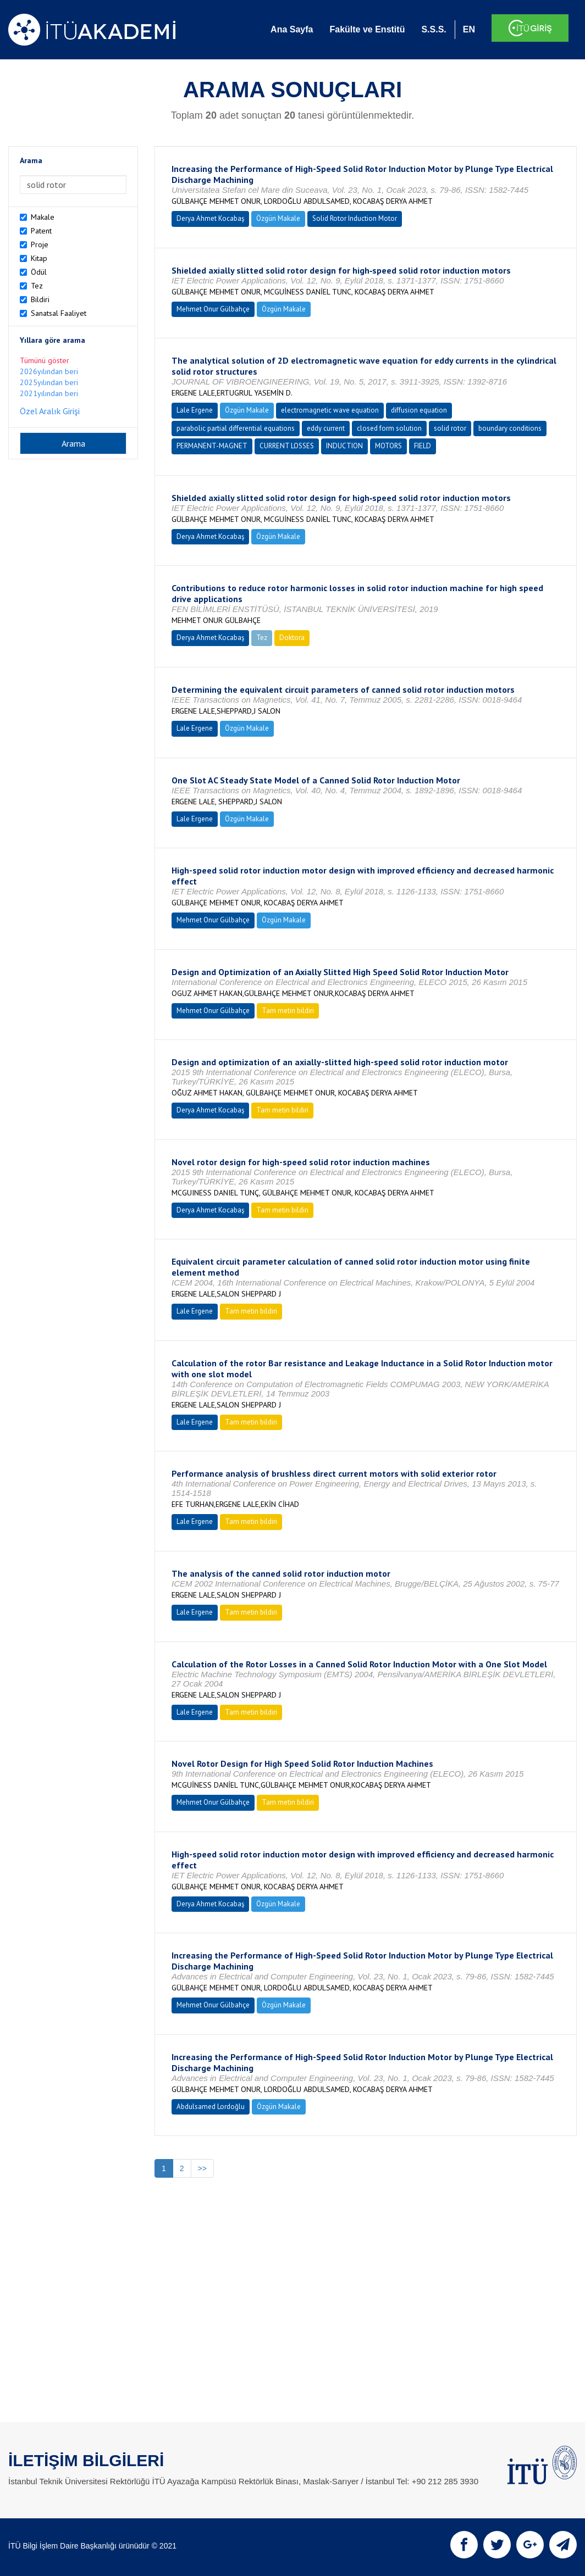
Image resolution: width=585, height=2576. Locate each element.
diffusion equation (419, 410)
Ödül (39, 272)
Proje (39, 244)
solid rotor (450, 428)
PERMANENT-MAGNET (211, 445)
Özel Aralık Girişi (50, 410)
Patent (41, 231)
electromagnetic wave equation (330, 410)
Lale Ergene (194, 410)
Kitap (39, 258)
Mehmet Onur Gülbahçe (213, 309)
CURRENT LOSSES (287, 445)
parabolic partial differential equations (235, 428)
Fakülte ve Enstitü (367, 29)
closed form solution (389, 428)
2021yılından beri (49, 393)
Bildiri (40, 299)
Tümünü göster (44, 360)
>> (202, 2168)
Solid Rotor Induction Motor (354, 218)
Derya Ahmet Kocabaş (210, 218)
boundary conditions (510, 428)
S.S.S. (433, 29)
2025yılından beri (49, 382)
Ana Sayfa (292, 29)
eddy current (326, 428)
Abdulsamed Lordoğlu (210, 2106)
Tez (37, 286)
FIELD (422, 445)
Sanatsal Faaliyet (58, 313)
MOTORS (388, 445)
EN (469, 29)
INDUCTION (344, 445)
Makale (42, 217)
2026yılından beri (49, 371)
